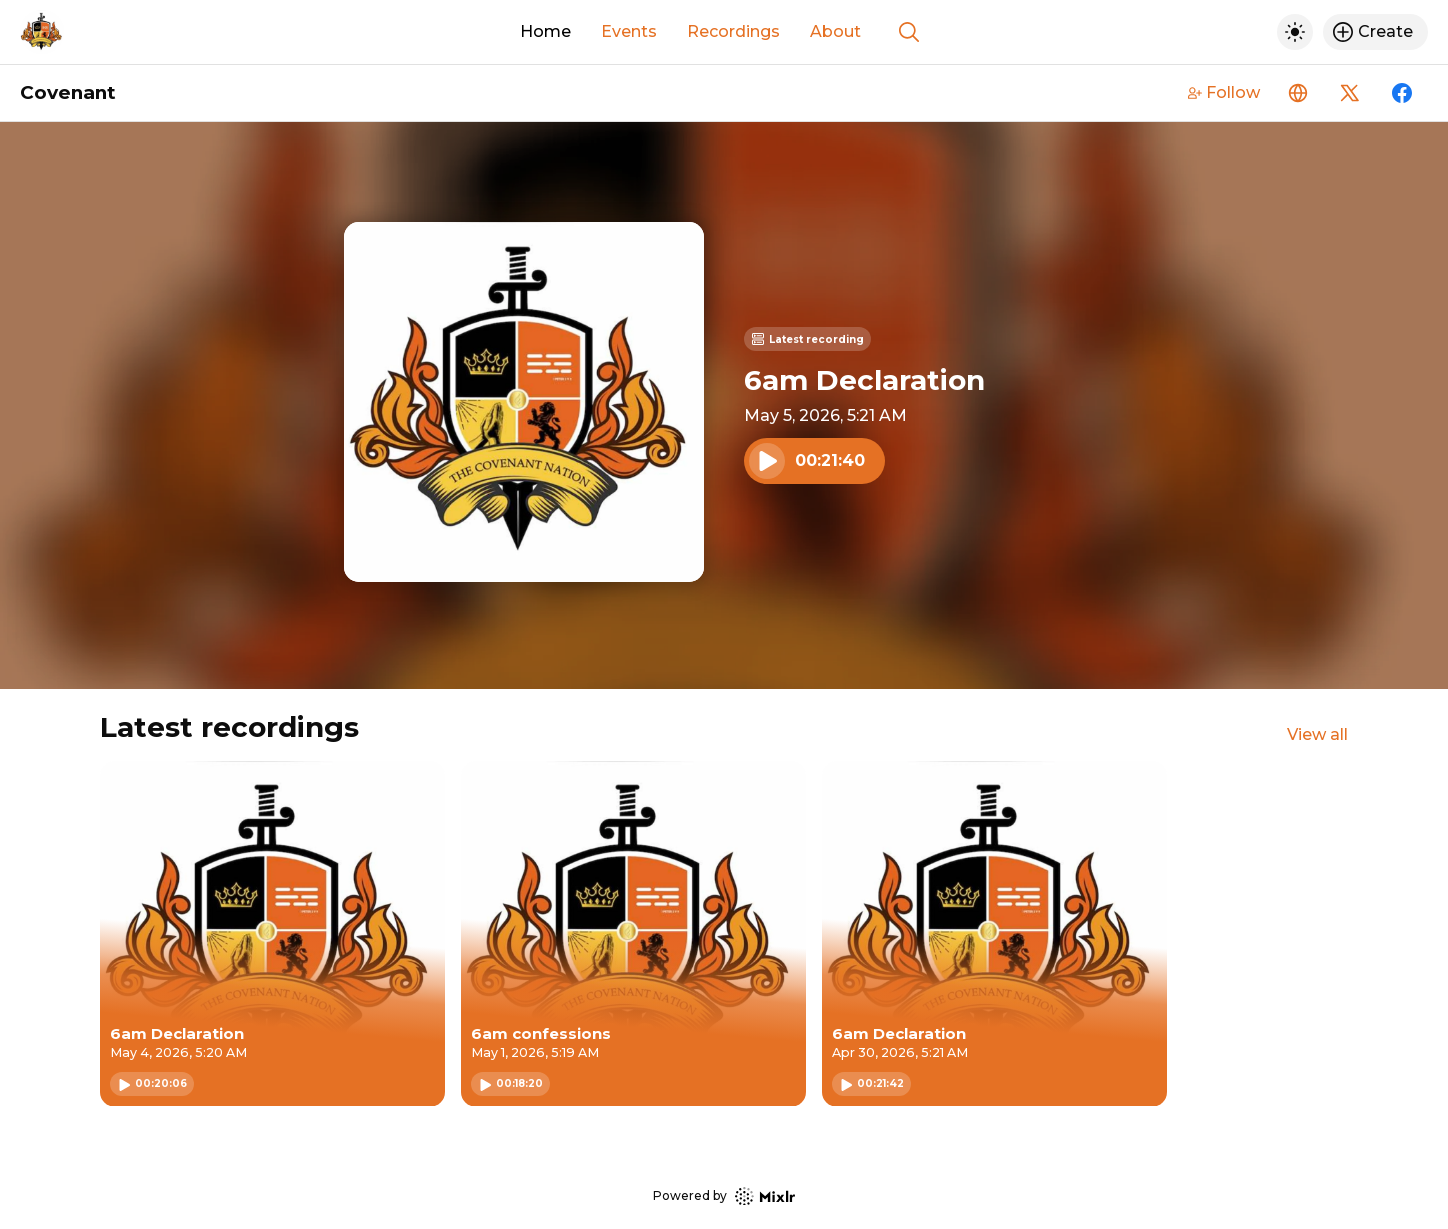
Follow (1224, 92)
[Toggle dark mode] (1295, 32)
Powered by (724, 1196)
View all (1317, 734)
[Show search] (909, 32)
